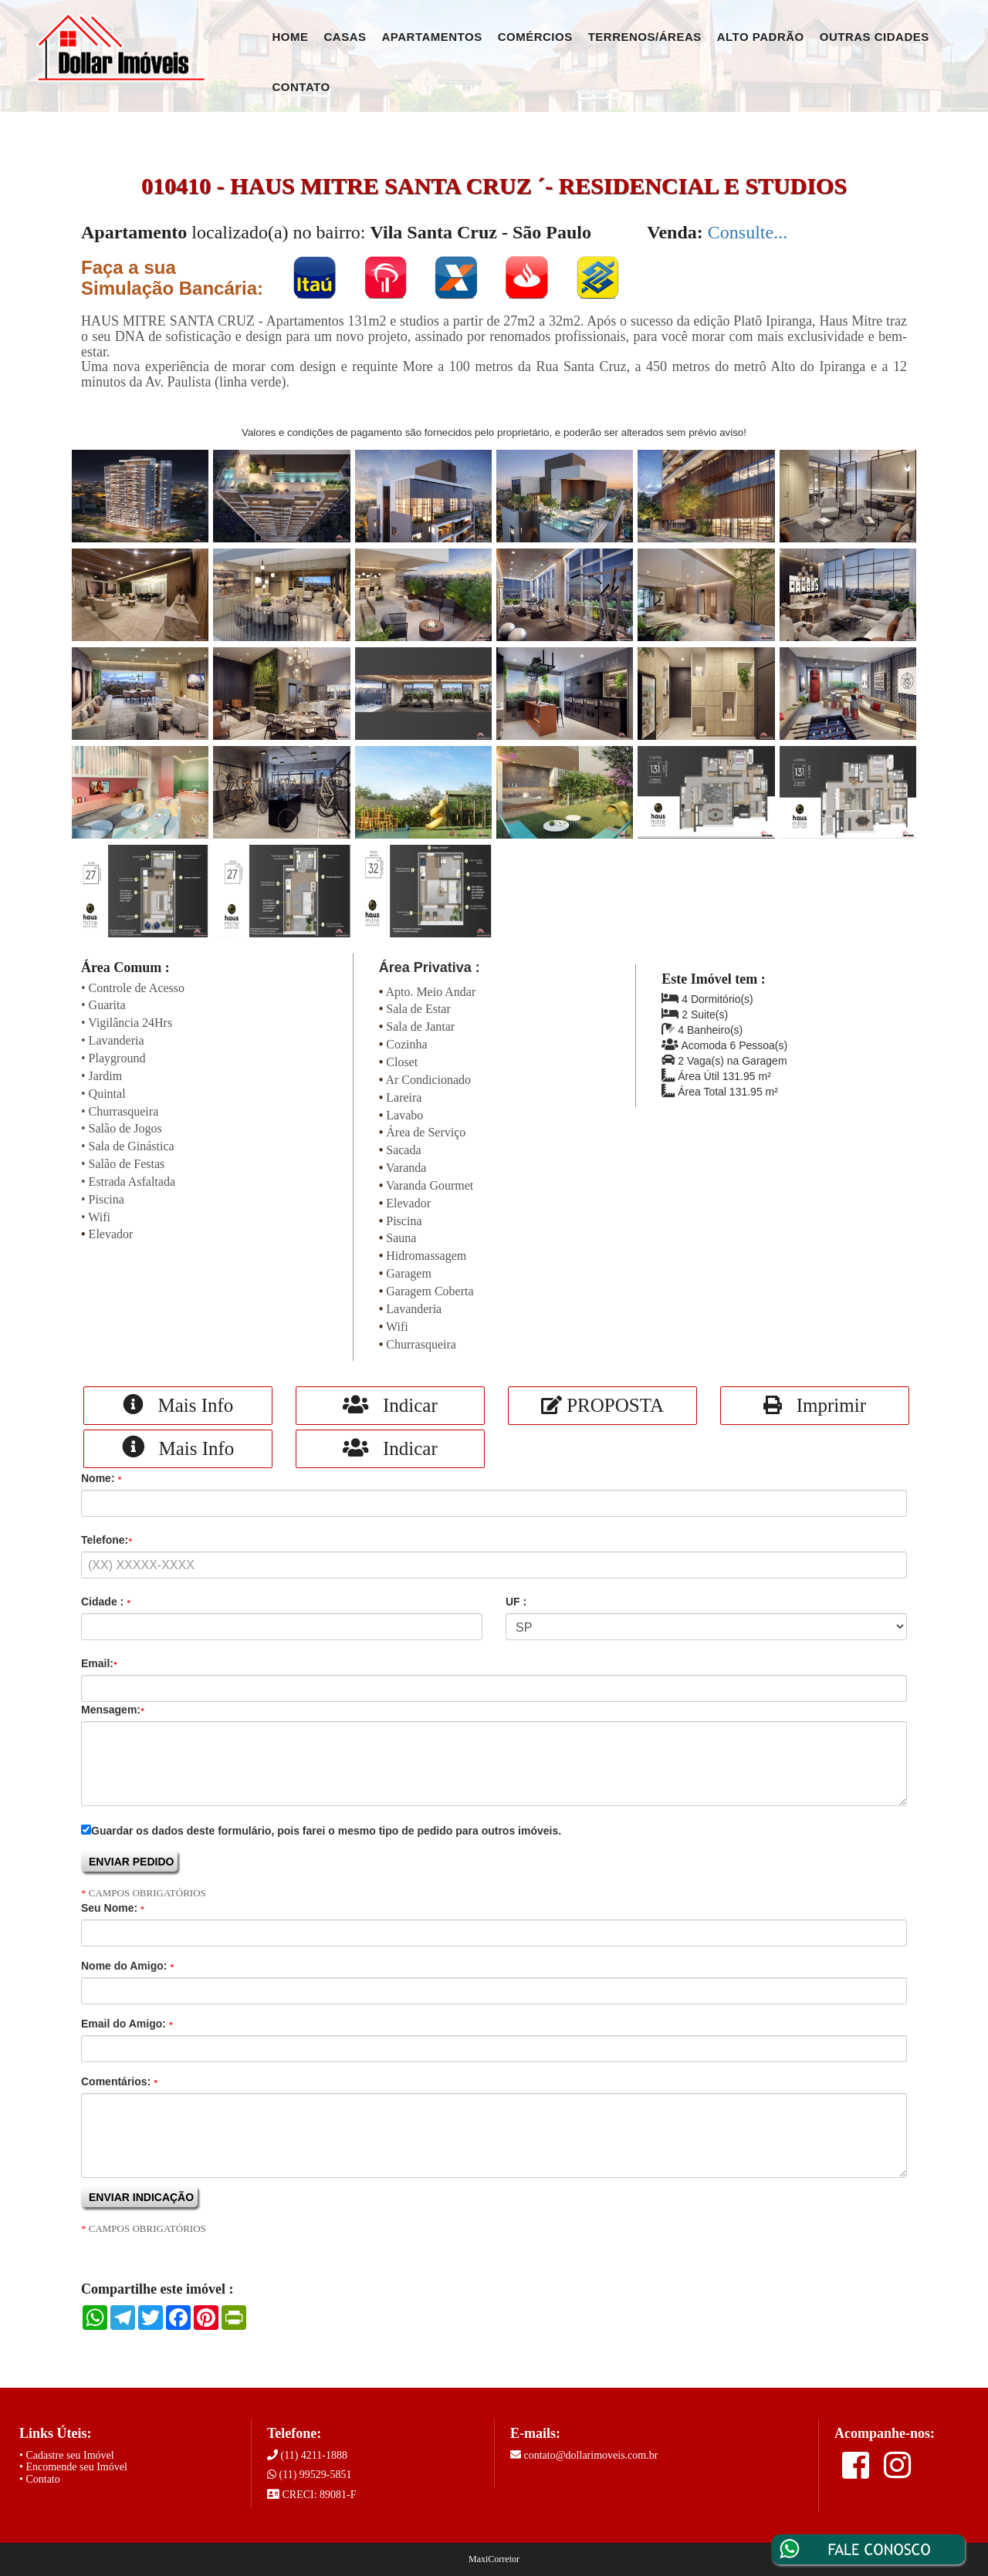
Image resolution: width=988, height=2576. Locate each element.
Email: (99, 1663)
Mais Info (178, 1405)
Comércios (535, 36)
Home (290, 36)
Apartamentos (432, 36)
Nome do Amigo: (127, 1966)
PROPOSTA (602, 1405)
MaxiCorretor (494, 2559)
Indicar (390, 1405)
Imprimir (814, 1405)
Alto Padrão (760, 36)
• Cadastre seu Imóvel (66, 2455)
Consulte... (747, 232)
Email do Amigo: (127, 2023)
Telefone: (106, 1540)
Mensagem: (112, 1709)
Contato (301, 86)
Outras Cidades (874, 36)
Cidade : (105, 1601)
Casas (345, 36)
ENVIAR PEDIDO (131, 1861)
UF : (516, 1601)
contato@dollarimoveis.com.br (591, 2455)
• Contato (39, 2479)
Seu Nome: (112, 1908)
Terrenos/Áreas (645, 36)
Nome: (101, 1478)
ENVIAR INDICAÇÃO (141, 2197)
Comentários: (119, 2081)
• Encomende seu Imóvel (73, 2467)
